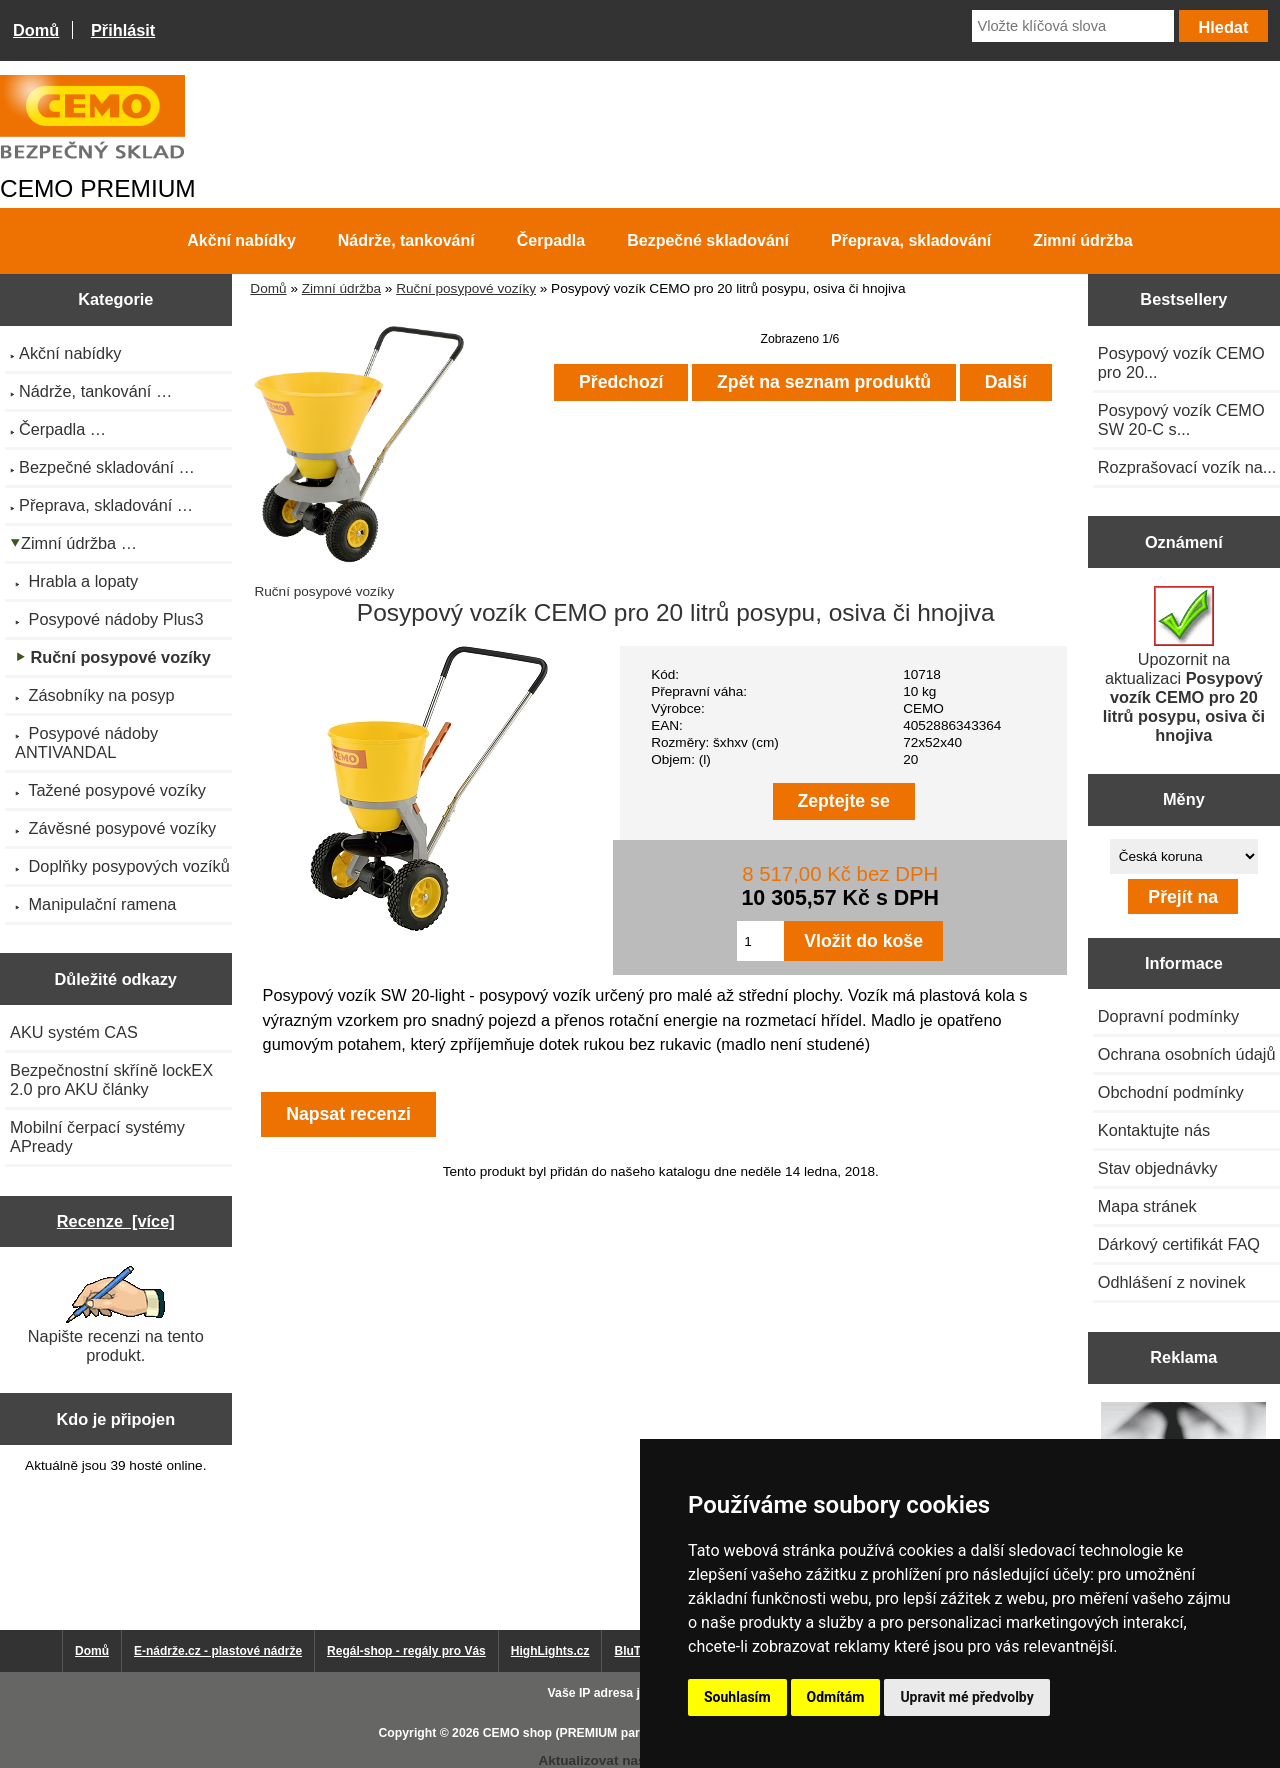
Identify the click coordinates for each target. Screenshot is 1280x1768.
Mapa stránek (1147, 1206)
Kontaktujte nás (1154, 1130)
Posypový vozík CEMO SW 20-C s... (1181, 419)
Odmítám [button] (836, 1697)
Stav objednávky (1158, 1168)
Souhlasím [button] (737, 1697)
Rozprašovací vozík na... (1187, 467)
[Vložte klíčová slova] (1073, 26)
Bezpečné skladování (708, 240)
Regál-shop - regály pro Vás (406, 1651)
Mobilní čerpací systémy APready (97, 1136)
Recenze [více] (116, 1221)
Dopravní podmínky (1168, 1016)
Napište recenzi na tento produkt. (116, 1315)
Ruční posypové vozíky (466, 288)
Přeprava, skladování (911, 240)
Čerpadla (551, 240)
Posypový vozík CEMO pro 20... (1181, 362)
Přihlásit (123, 30)
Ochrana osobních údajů (1187, 1054)
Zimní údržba (341, 288)
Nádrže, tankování (406, 240)
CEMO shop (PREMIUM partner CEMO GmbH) (615, 1733)
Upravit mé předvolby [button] (966, 1697)
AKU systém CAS (74, 1032)
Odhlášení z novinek (1172, 1282)
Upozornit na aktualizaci (1184, 665)
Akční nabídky (241, 240)
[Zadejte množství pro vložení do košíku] (760, 941)
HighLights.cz (550, 1651)
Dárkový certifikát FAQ (1179, 1244)
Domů (36, 30)
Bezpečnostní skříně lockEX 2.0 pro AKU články (111, 1079)
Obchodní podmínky (1171, 1092)
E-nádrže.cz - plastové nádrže (218, 1651)
